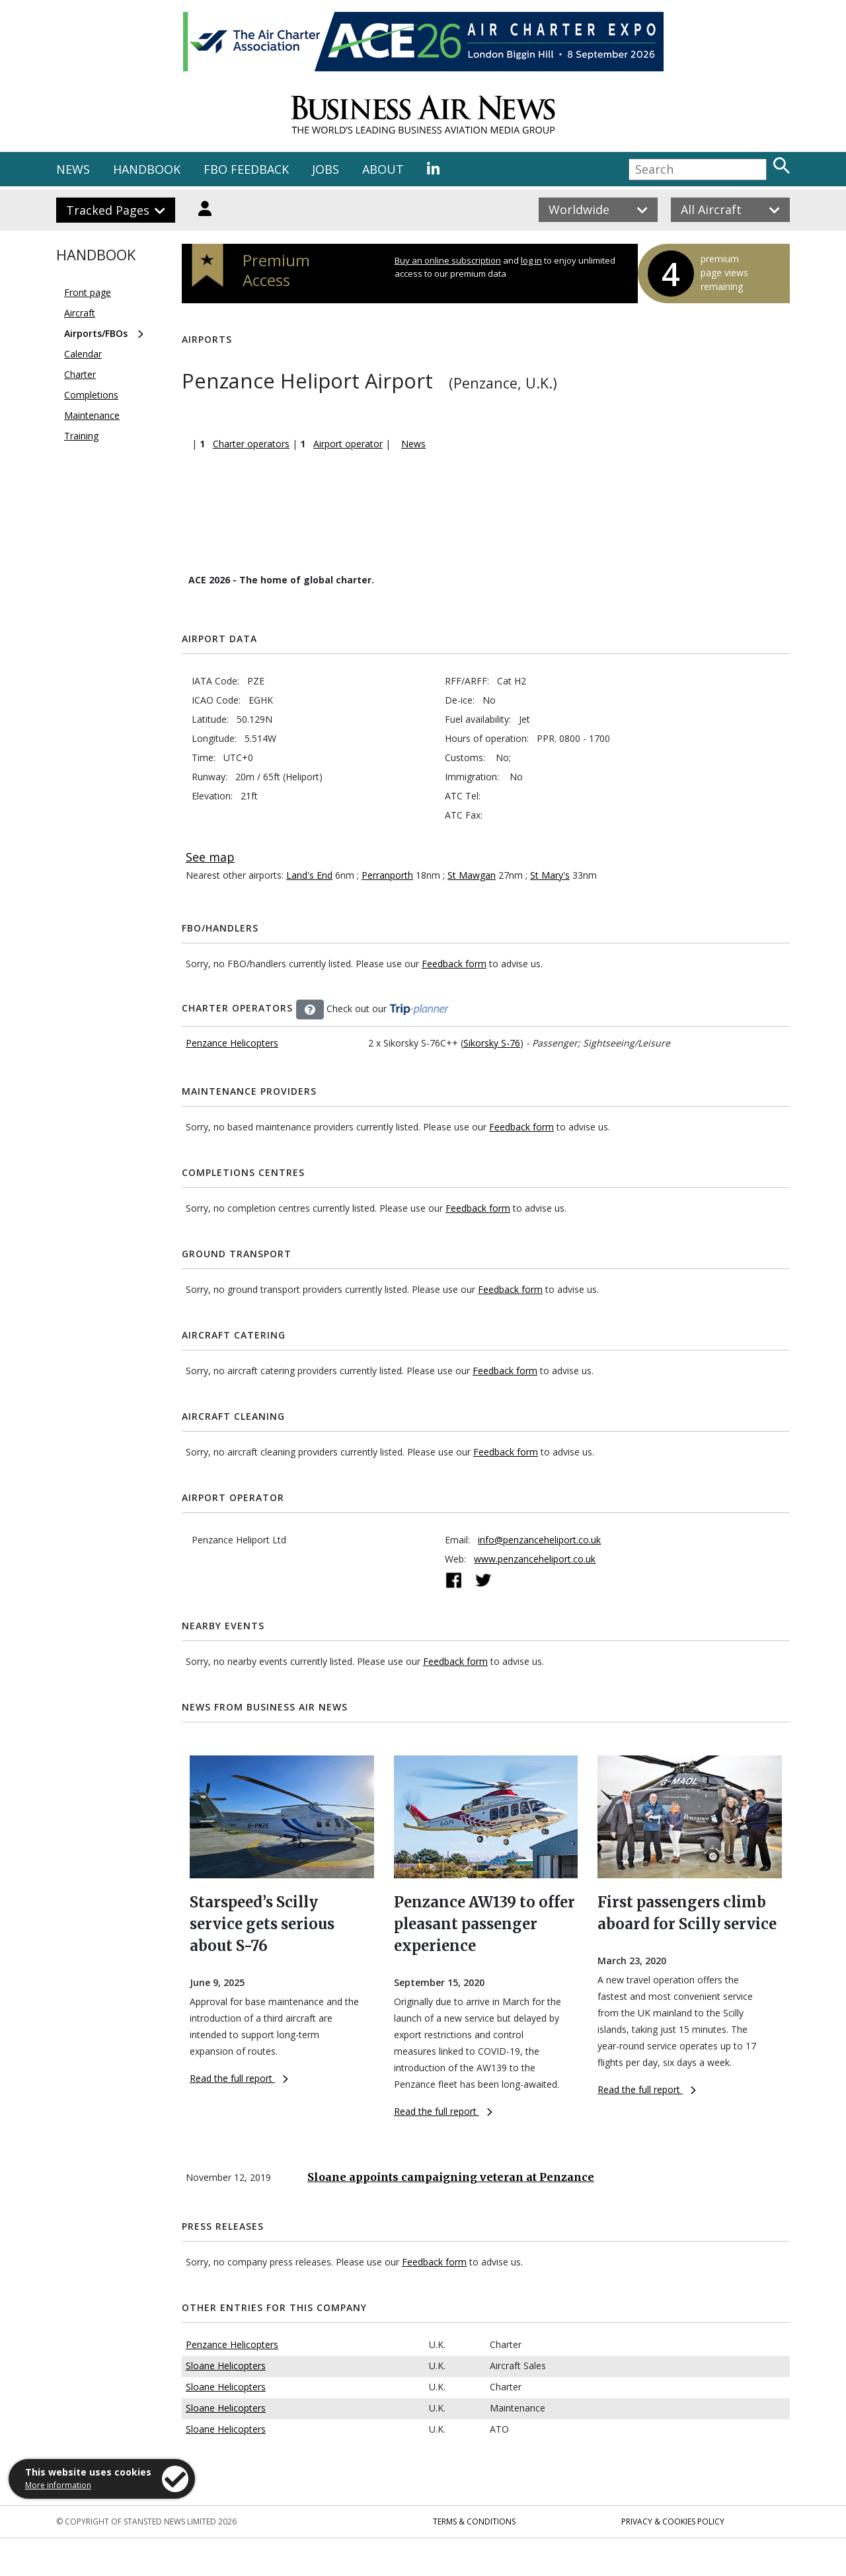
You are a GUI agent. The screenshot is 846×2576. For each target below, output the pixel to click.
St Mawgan (471, 875)
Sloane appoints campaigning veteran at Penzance (450, 2177)
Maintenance (92, 415)
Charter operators (251, 443)
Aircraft (79, 313)
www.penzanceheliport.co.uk (535, 1559)
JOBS (325, 169)
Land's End (309, 875)
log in (531, 260)
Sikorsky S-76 (491, 1043)
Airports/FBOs (96, 333)
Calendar (83, 354)
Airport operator (348, 443)
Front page (87, 292)
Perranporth (387, 875)
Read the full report (239, 2078)
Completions (91, 394)
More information (58, 2485)
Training (81, 435)
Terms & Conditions (474, 2521)
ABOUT (383, 169)
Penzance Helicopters (232, 1043)
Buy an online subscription (448, 260)
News (413, 443)
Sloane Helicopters (226, 2365)
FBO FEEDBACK (246, 169)
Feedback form (454, 963)
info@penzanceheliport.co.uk (539, 1539)
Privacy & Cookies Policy (672, 2521)
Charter (80, 374)
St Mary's (550, 875)
